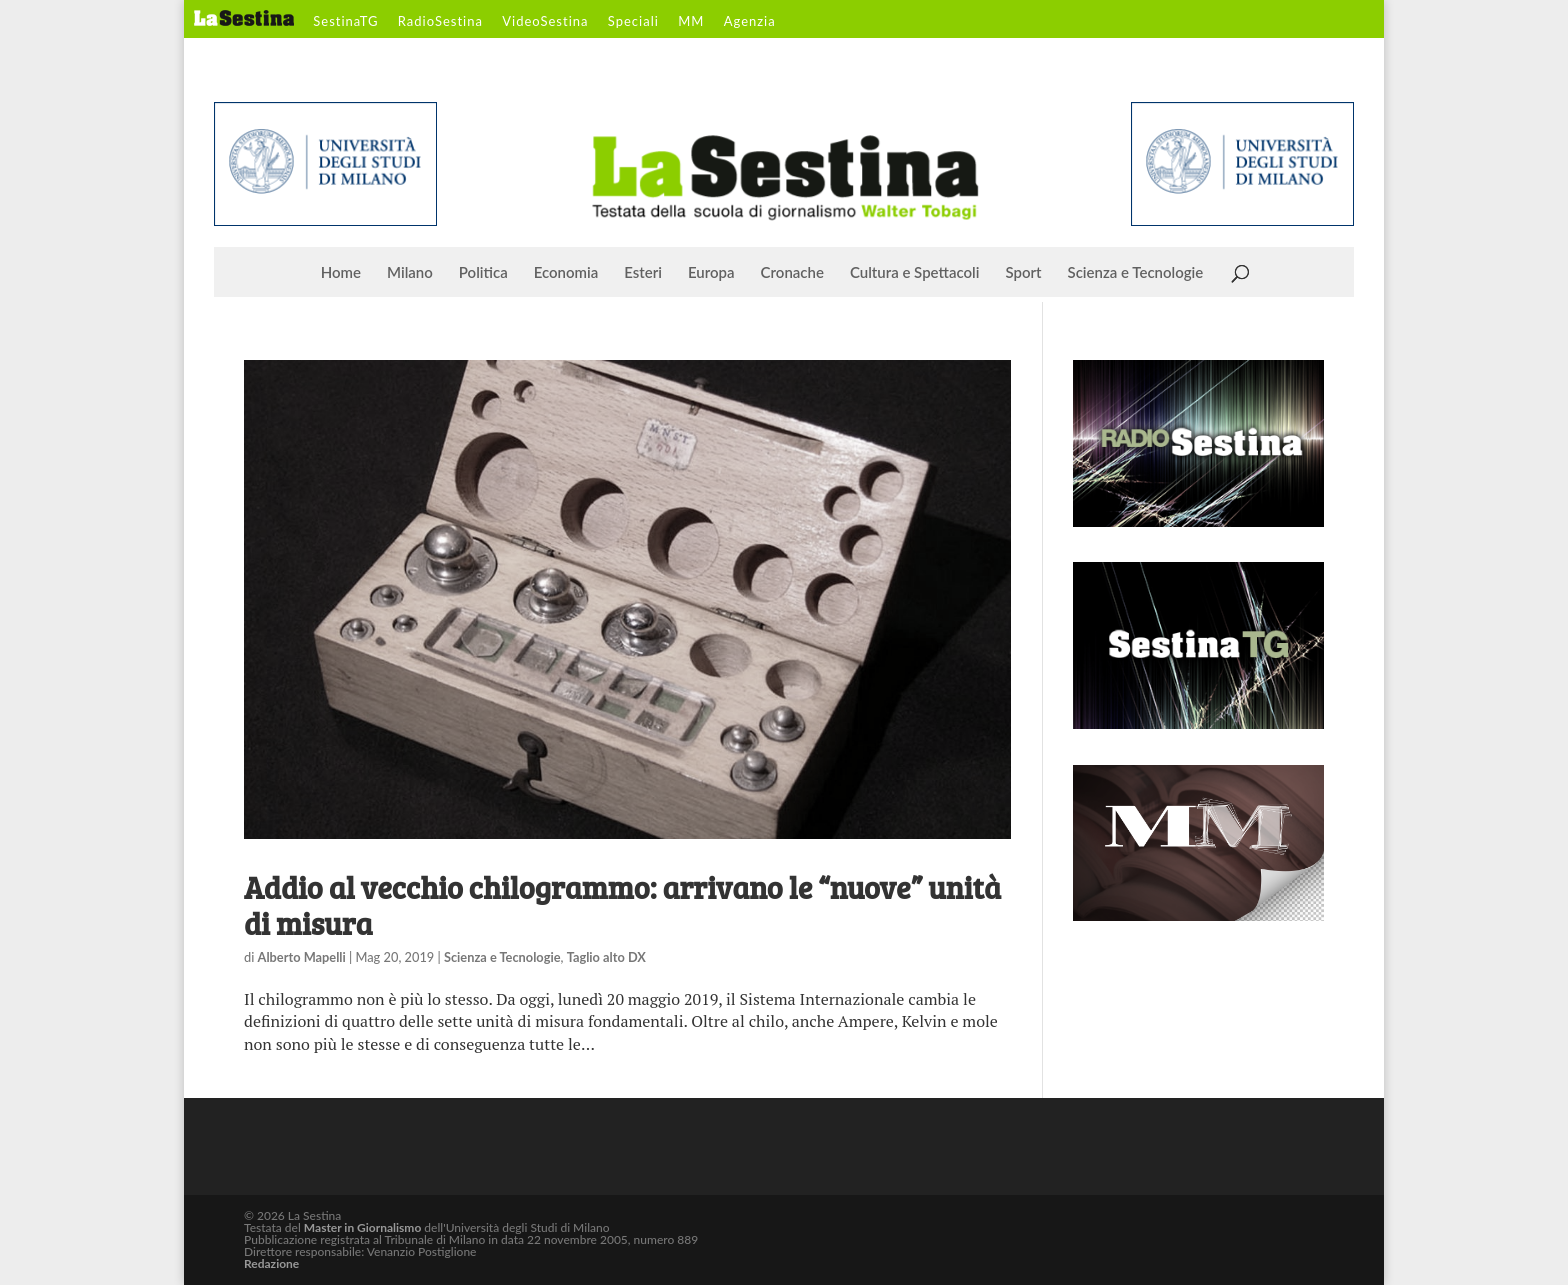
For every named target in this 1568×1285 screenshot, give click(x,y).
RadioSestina (440, 22)
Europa (711, 273)
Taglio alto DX (606, 957)
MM (691, 22)
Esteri (643, 273)
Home (341, 273)
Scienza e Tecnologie (1136, 273)
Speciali (633, 22)
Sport (1023, 273)
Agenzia (750, 22)
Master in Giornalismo (362, 1227)
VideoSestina (545, 22)
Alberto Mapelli (302, 957)
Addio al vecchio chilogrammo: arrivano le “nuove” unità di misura (622, 905)
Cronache (792, 273)
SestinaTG (345, 22)
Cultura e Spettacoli (915, 273)
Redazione (271, 1263)
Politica (483, 273)
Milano (410, 273)
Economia (566, 273)
